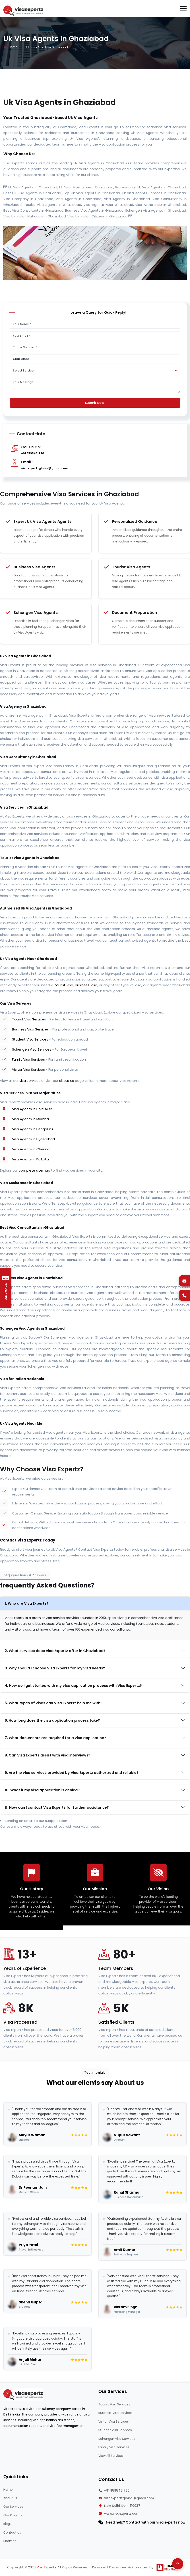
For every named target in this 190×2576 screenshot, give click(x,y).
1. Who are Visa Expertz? (26, 1603)
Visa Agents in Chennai (31, 1149)
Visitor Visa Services (28, 1069)
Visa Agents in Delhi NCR (32, 1109)
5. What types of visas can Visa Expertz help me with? (53, 1703)
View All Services (111, 2455)
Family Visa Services (28, 1059)
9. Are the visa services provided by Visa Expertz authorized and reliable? (71, 1772)
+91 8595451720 (32, 453)
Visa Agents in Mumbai (31, 1119)
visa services (29, 1080)
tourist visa (64, 985)
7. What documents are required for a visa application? (55, 1737)
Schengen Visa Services (31, 1049)
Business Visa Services (30, 1029)
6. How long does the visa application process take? (52, 1720)
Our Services (13, 2506)
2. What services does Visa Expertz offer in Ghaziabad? (55, 1650)
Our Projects (13, 2515)
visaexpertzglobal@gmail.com (44, 468)
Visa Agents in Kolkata (30, 1159)
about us (66, 1080)
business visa (86, 985)
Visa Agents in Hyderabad (33, 1139)
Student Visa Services (30, 1039)
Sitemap (10, 2541)
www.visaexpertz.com (121, 2513)
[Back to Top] (177, 2563)
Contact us (12, 2532)
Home (13, 47)
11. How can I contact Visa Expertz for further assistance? (57, 1807)
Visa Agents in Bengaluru (32, 1129)
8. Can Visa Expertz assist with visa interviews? (47, 1755)
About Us (10, 2498)
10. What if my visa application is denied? (42, 1790)
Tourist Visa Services (29, 1019)
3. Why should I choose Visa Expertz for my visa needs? (55, 1668)
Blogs (7, 2524)
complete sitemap (34, 1170)
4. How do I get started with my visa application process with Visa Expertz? (73, 1685)
